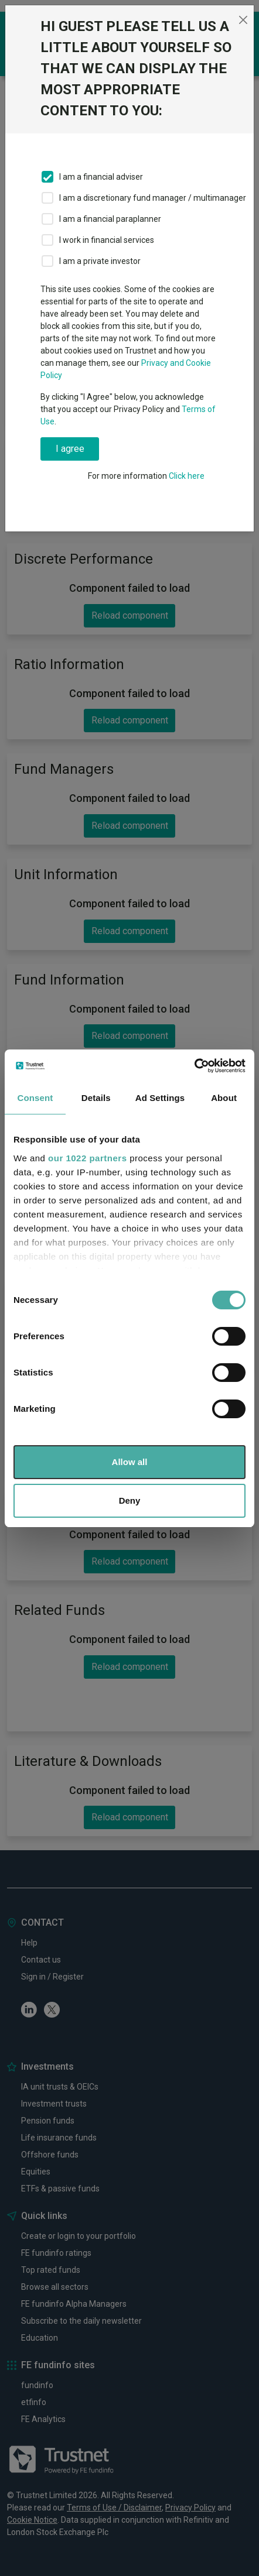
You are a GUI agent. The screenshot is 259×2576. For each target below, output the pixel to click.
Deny (130, 1500)
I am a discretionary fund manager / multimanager (152, 198)
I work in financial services (106, 240)
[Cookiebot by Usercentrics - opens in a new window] (194, 1065)
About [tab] (224, 1098)
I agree (70, 448)
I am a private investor (100, 261)
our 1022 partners (87, 1158)
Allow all (130, 1462)
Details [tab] (96, 1098)
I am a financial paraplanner (110, 219)
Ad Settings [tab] (160, 1098)
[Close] (243, 20)
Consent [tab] (35, 1098)
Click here (187, 476)
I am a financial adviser (101, 177)
